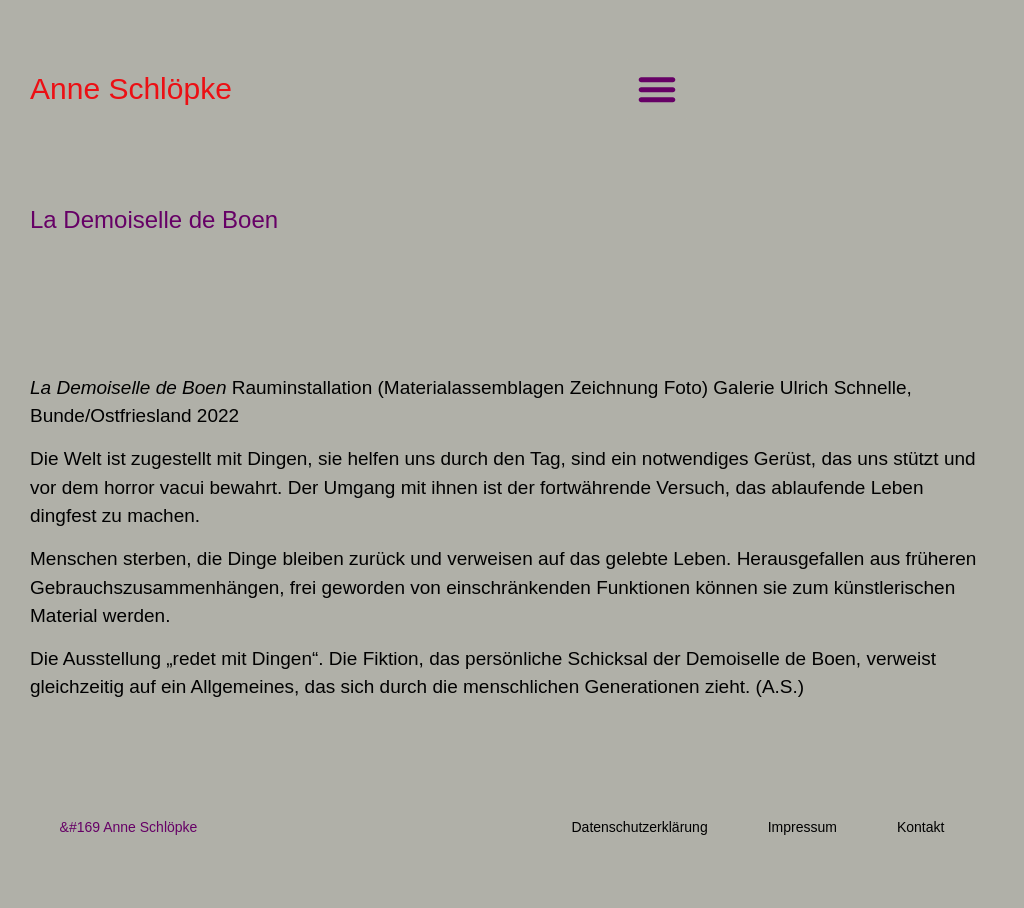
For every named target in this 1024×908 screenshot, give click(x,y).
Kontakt (920, 827)
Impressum (802, 827)
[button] (657, 89)
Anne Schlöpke (131, 88)
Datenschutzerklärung (639, 827)
